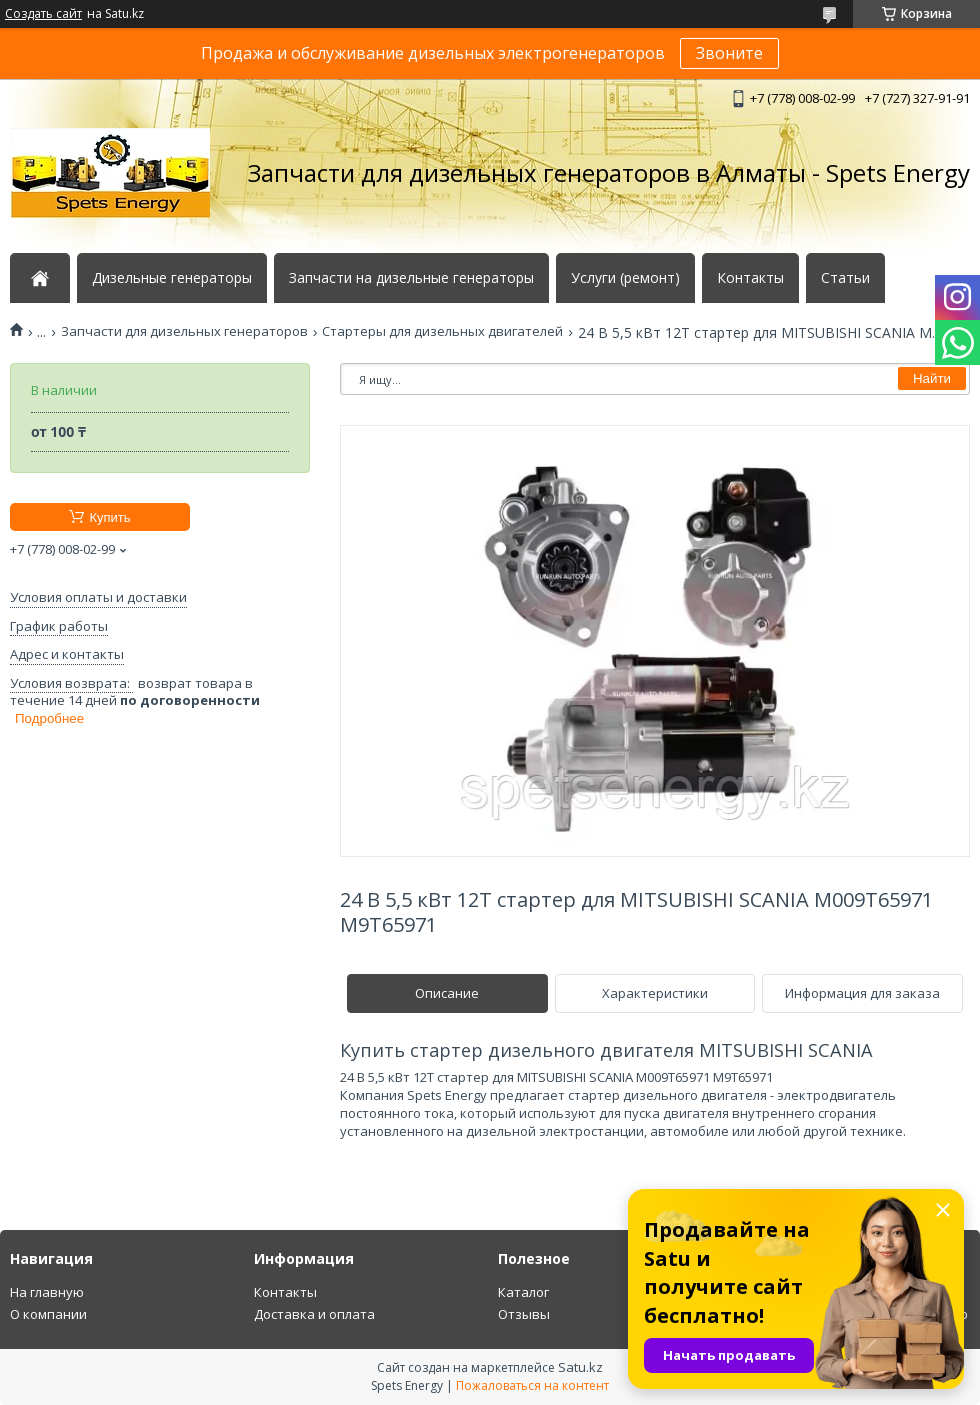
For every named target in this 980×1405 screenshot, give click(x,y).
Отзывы (524, 1314)
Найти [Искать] (932, 378)
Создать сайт (43, 14)
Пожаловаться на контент (532, 1385)
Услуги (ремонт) (625, 278)
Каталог (523, 1292)
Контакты (750, 278)
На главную (47, 1292)
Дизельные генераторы (172, 278)
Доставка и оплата (314, 1314)
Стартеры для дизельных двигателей (442, 331)
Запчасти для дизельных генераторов (184, 331)
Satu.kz (580, 1367)
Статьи (845, 278)
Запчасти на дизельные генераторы (411, 278)
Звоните (729, 53)
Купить (109, 517)
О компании (48, 1314)
